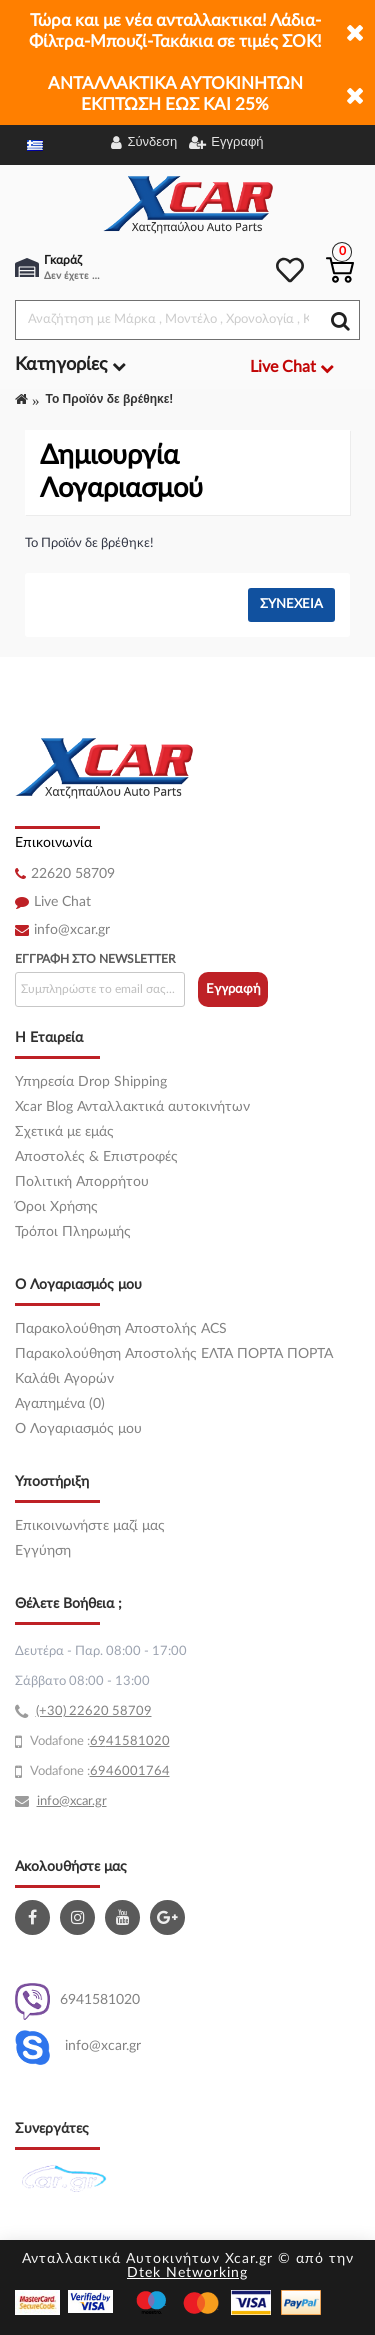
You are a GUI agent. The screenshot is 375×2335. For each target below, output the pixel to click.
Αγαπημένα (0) (60, 1404)
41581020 (138, 1741)
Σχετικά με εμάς (64, 1132)
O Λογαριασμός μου (78, 1429)
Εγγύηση (43, 1551)
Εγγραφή (233, 989)
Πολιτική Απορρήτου (82, 1182)
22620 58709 (73, 874)
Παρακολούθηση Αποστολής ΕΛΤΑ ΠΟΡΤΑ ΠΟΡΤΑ (174, 1354)
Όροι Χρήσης (56, 1207)
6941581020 (77, 2001)
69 (98, 1741)
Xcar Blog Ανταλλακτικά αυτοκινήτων (132, 1107)
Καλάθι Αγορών (64, 1379)
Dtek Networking (187, 2273)
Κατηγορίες (70, 365)
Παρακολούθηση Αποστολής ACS (121, 1329)
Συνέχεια (291, 604)
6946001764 (130, 1771)
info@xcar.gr (72, 930)
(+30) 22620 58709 (94, 1711)
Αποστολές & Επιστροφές (96, 1157)
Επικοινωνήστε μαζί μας (90, 1526)
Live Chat (62, 902)
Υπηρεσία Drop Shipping (91, 1082)
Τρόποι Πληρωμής (73, 1232)
